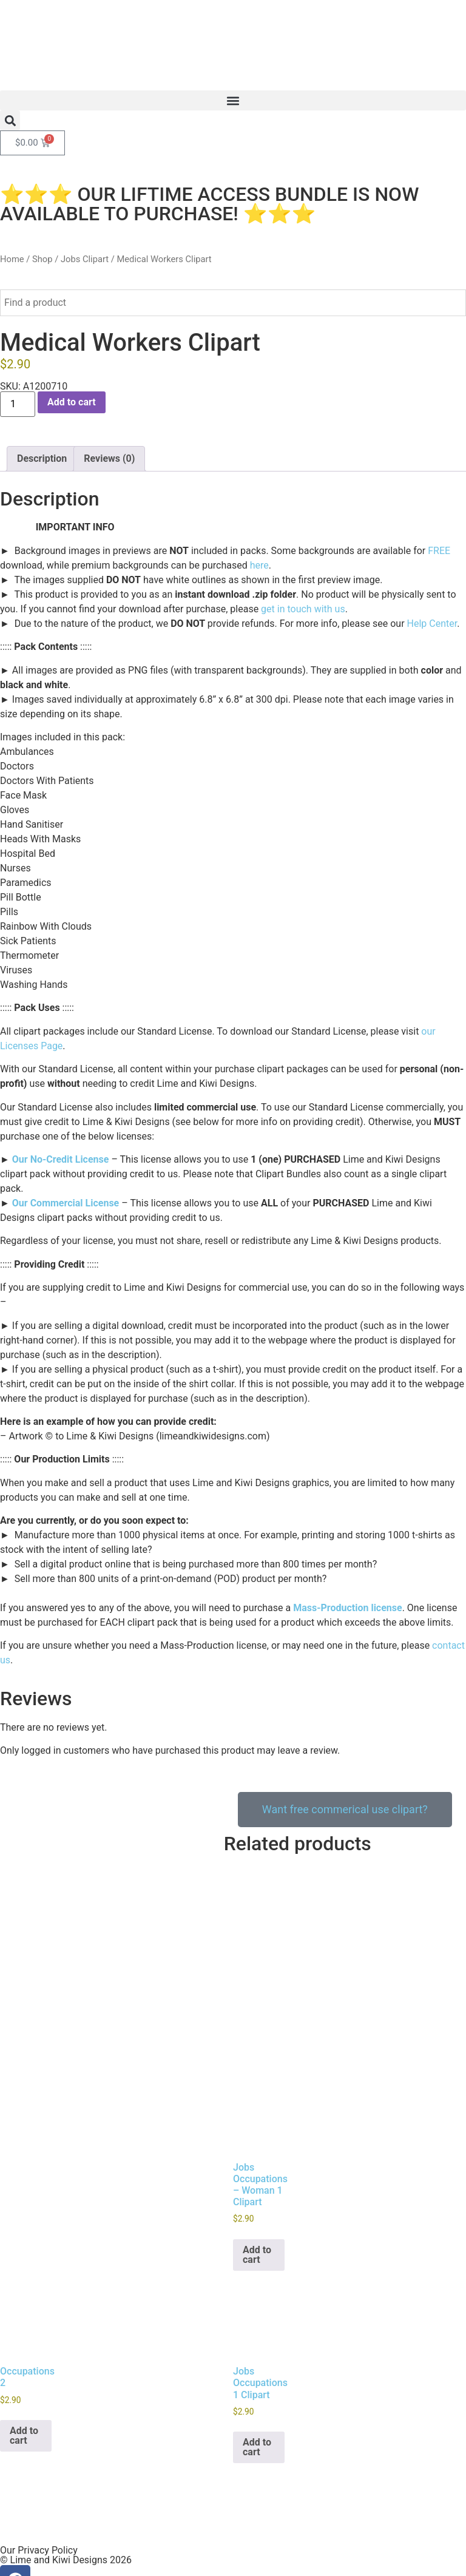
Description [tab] (42, 458)
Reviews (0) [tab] (109, 458)
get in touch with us (303, 609)
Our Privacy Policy (39, 2516)
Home (12, 259)
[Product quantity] (17, 404)
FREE (439, 550)
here (259, 565)
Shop (42, 259)
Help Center (432, 623)
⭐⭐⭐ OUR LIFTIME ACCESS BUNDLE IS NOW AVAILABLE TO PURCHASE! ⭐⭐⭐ (209, 204)
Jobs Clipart (85, 259)
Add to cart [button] (257, 2220)
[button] (233, 100)
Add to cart (71, 402)
